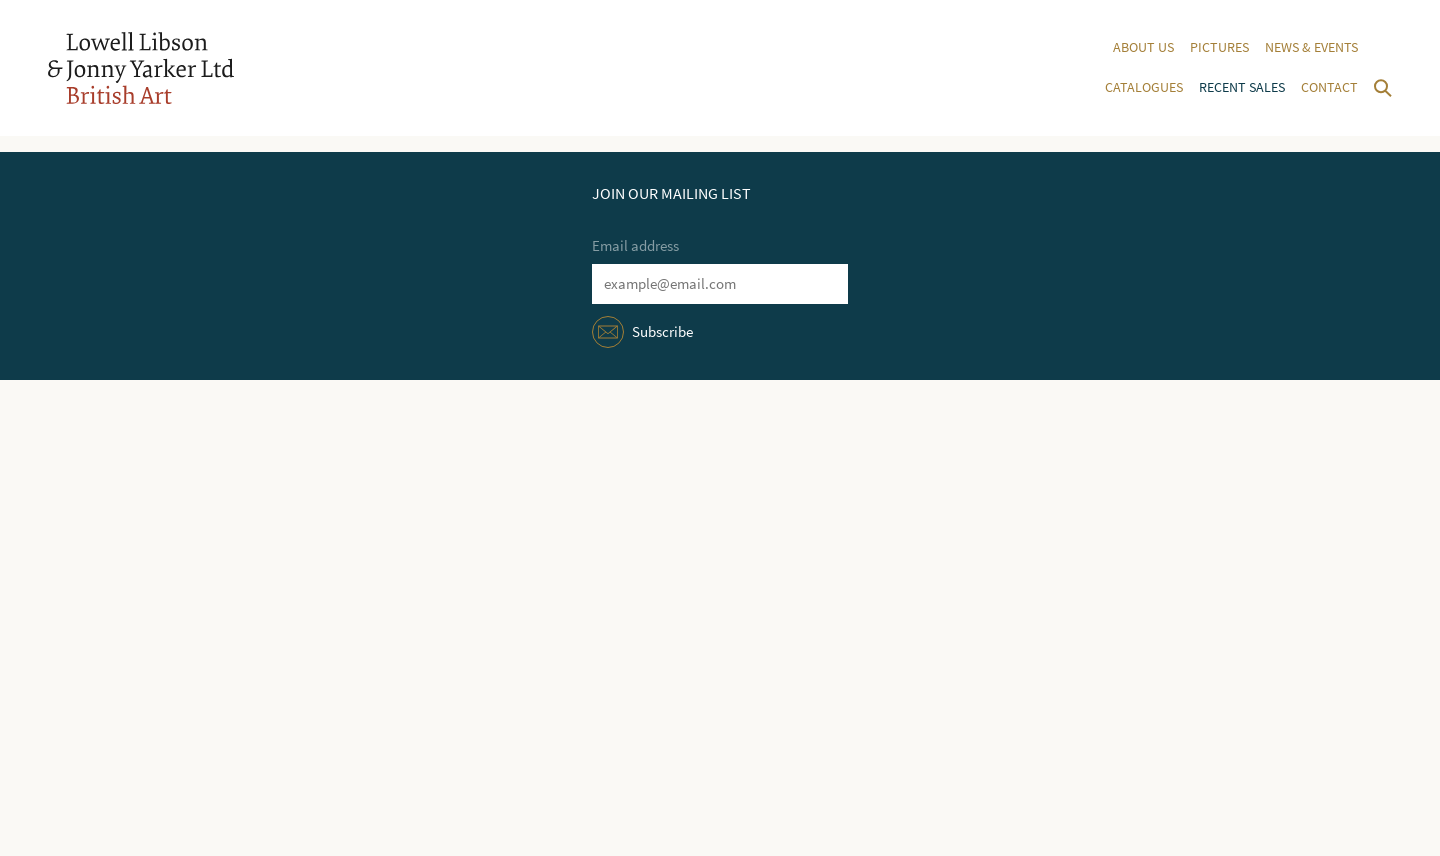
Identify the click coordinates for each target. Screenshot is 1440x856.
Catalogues (1144, 87)
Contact (1329, 87)
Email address (635, 246)
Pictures (1219, 47)
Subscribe (662, 332)
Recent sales (1242, 87)
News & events (1311, 47)
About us (1143, 47)
